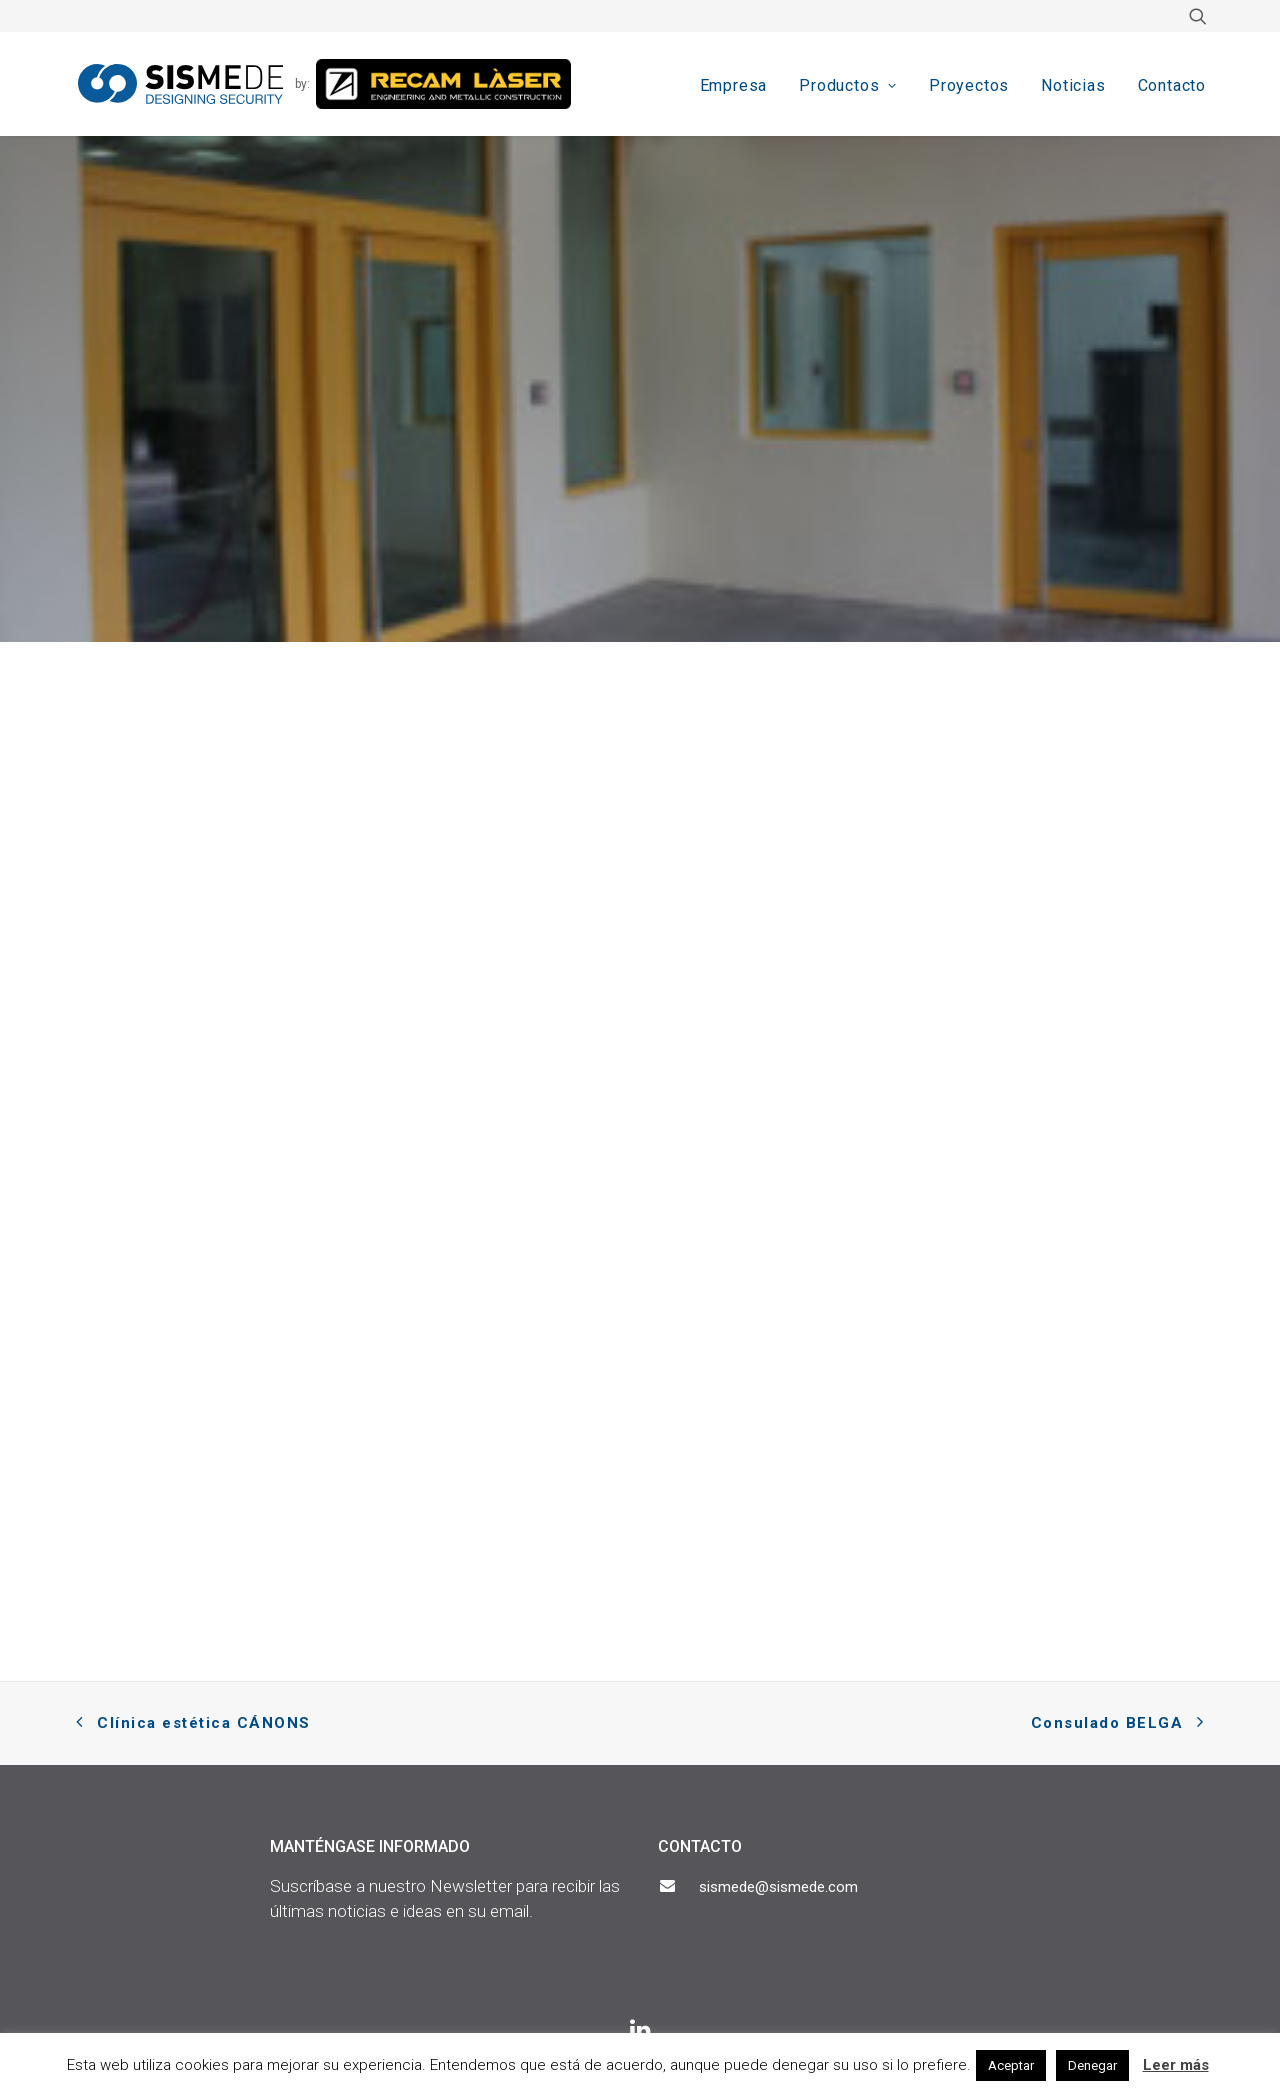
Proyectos (969, 85)
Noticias (1073, 85)
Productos (848, 85)
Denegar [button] (1092, 2065)
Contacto (1172, 85)
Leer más (1176, 2065)
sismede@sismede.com (778, 1887)
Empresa (734, 85)
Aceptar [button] (1011, 2065)
